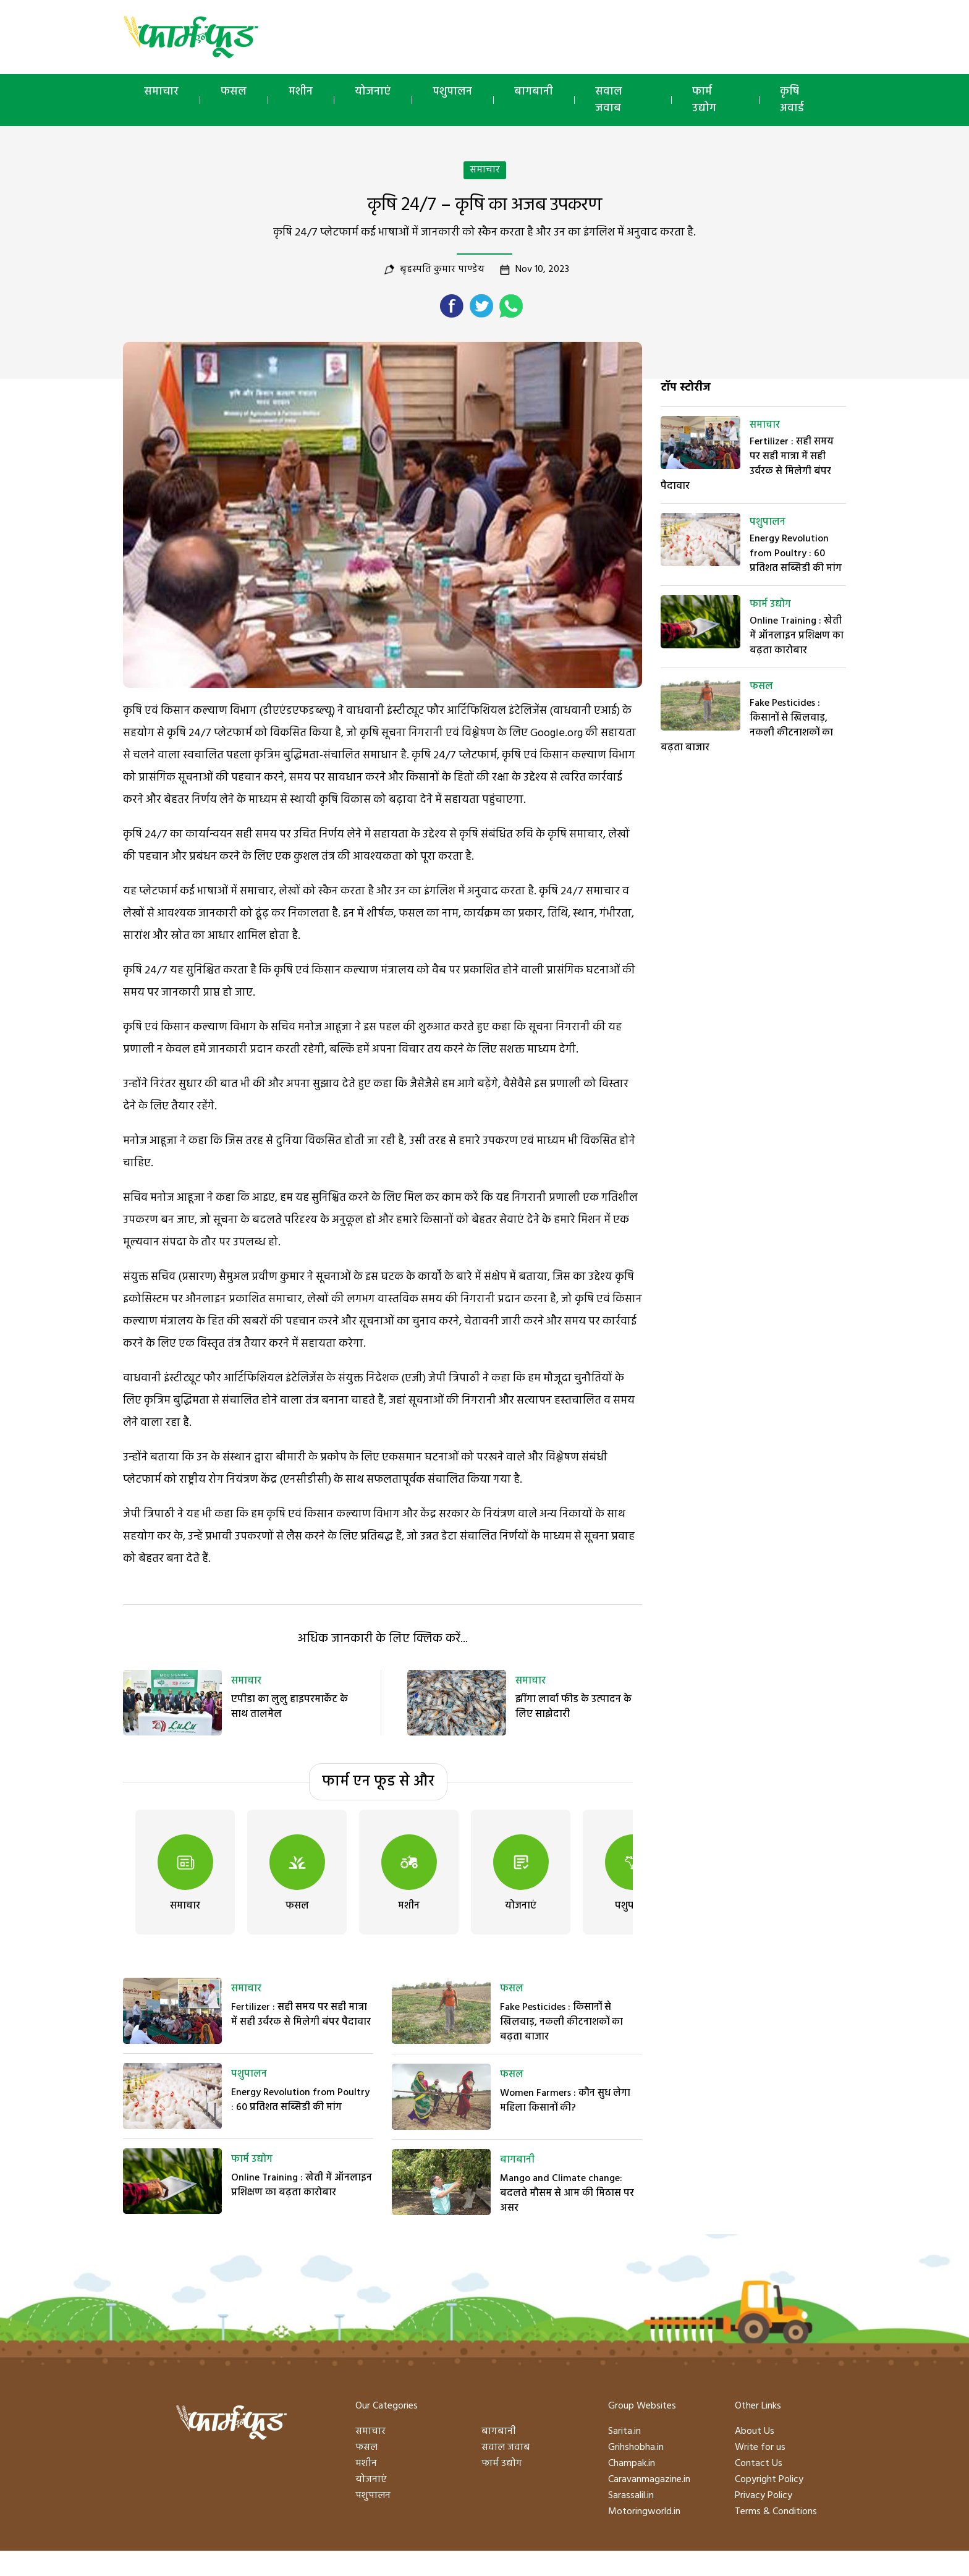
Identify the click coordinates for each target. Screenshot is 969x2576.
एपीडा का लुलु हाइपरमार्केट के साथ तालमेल (289, 1707)
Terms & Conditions (776, 2512)
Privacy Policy (763, 2496)
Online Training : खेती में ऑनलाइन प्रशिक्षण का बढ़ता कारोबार (301, 2185)
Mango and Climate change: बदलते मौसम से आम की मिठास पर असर (567, 2193)
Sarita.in (624, 2431)
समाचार (161, 92)
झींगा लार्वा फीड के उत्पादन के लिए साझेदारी (573, 1707)
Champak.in (631, 2463)
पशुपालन (452, 92)
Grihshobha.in (636, 2447)
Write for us (760, 2447)
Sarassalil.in (631, 2496)
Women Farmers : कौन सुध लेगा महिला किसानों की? (565, 2100)
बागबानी (533, 92)
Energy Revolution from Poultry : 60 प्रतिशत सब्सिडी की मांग (300, 2100)
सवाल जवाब (608, 100)
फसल (234, 92)
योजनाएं (373, 92)
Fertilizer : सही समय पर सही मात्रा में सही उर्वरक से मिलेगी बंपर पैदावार (301, 2014)
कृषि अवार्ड (792, 100)
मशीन (301, 92)
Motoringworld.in (644, 2512)
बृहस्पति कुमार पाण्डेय (442, 269)
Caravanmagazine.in (649, 2480)
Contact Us (758, 2463)
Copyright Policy (769, 2480)
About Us (754, 2431)
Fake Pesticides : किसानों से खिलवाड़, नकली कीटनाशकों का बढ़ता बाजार (561, 2022)
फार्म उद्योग (704, 100)
